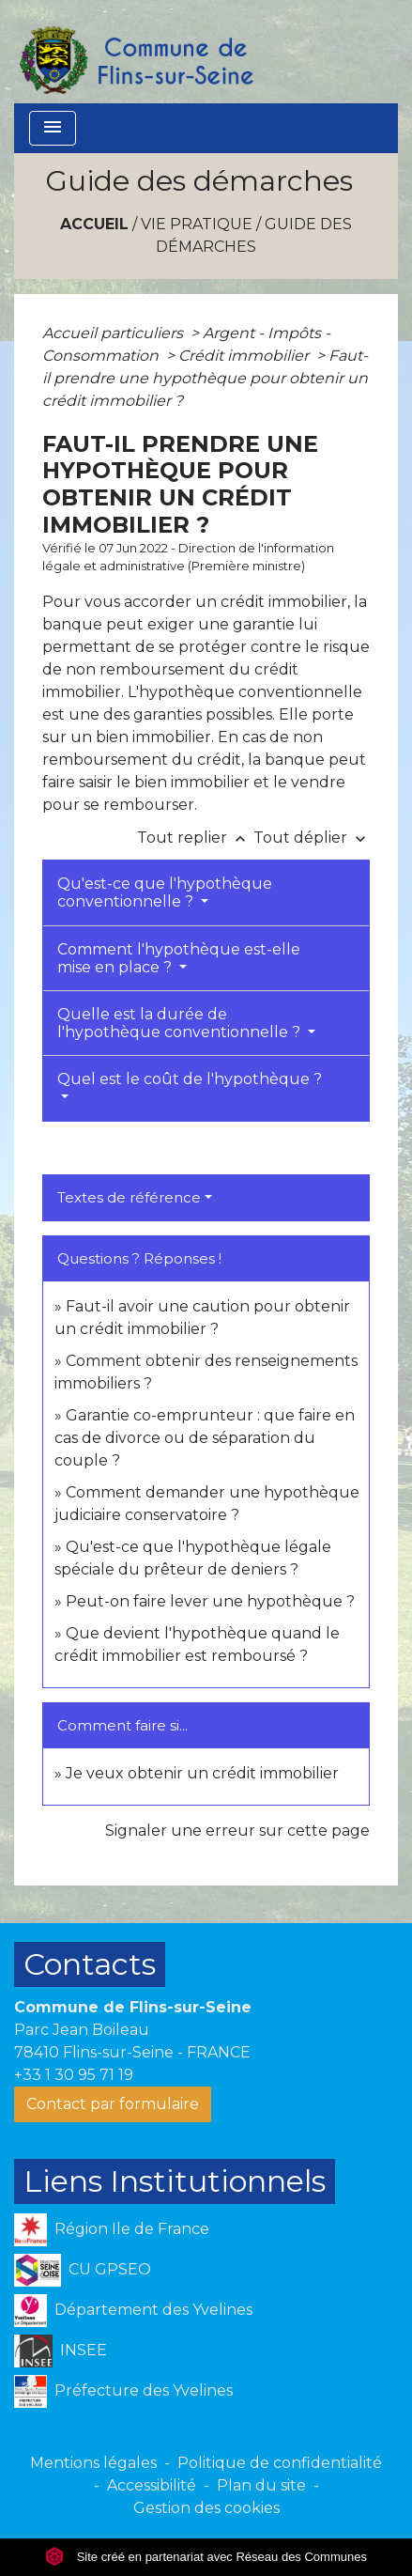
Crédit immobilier (245, 356)
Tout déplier (311, 837)
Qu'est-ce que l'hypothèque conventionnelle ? (164, 892)
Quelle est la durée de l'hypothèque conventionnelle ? (180, 1023)
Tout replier (195, 837)
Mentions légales (93, 2463)
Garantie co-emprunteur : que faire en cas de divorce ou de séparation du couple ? (204, 1437)
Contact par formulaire (112, 2104)
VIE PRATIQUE (196, 224)
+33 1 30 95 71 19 (73, 2075)
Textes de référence (129, 1197)
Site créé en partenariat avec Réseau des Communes (206, 2557)
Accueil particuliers (114, 333)
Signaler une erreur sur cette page (237, 1830)
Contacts (89, 1964)
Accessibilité (151, 2485)
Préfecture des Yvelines (123, 2391)
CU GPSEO (82, 2270)
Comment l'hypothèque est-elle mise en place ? (178, 958)
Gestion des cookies (206, 2508)
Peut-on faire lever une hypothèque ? (210, 1601)
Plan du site (261, 2485)
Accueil (94, 224)
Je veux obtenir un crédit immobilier (202, 1773)
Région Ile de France (111, 2229)
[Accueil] (135, 52)
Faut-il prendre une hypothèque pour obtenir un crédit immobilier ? (205, 378)
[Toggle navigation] (52, 128)
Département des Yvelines (133, 2310)
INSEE (60, 2351)
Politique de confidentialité (279, 2463)
